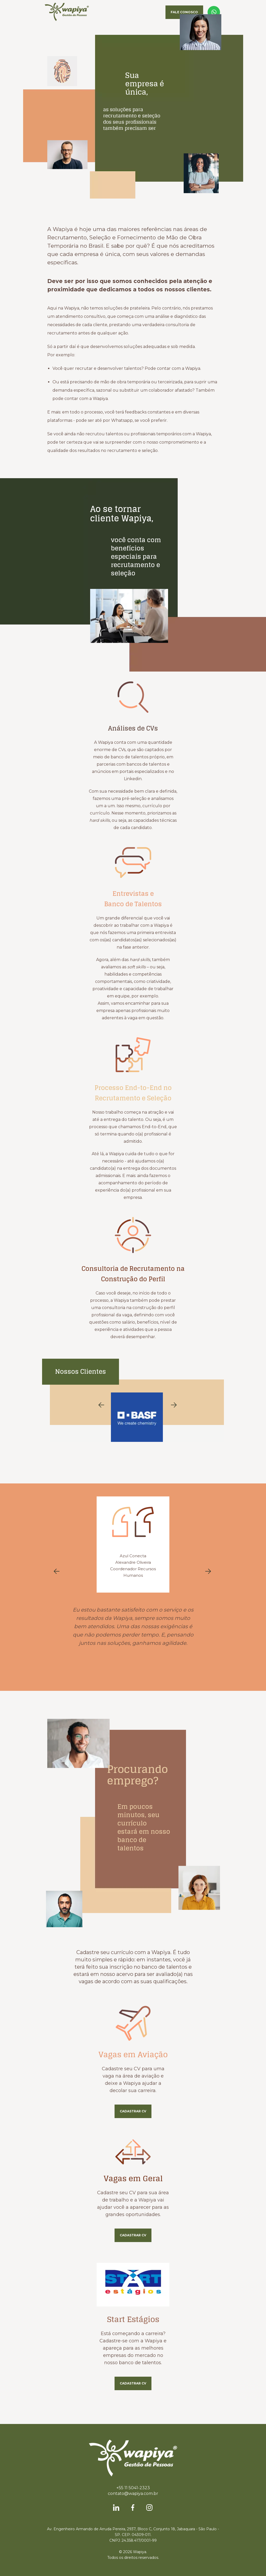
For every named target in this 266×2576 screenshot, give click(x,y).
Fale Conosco (184, 12)
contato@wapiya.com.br (133, 2493)
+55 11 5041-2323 (133, 2487)
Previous (101, 1405)
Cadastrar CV (133, 2111)
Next (173, 1405)
